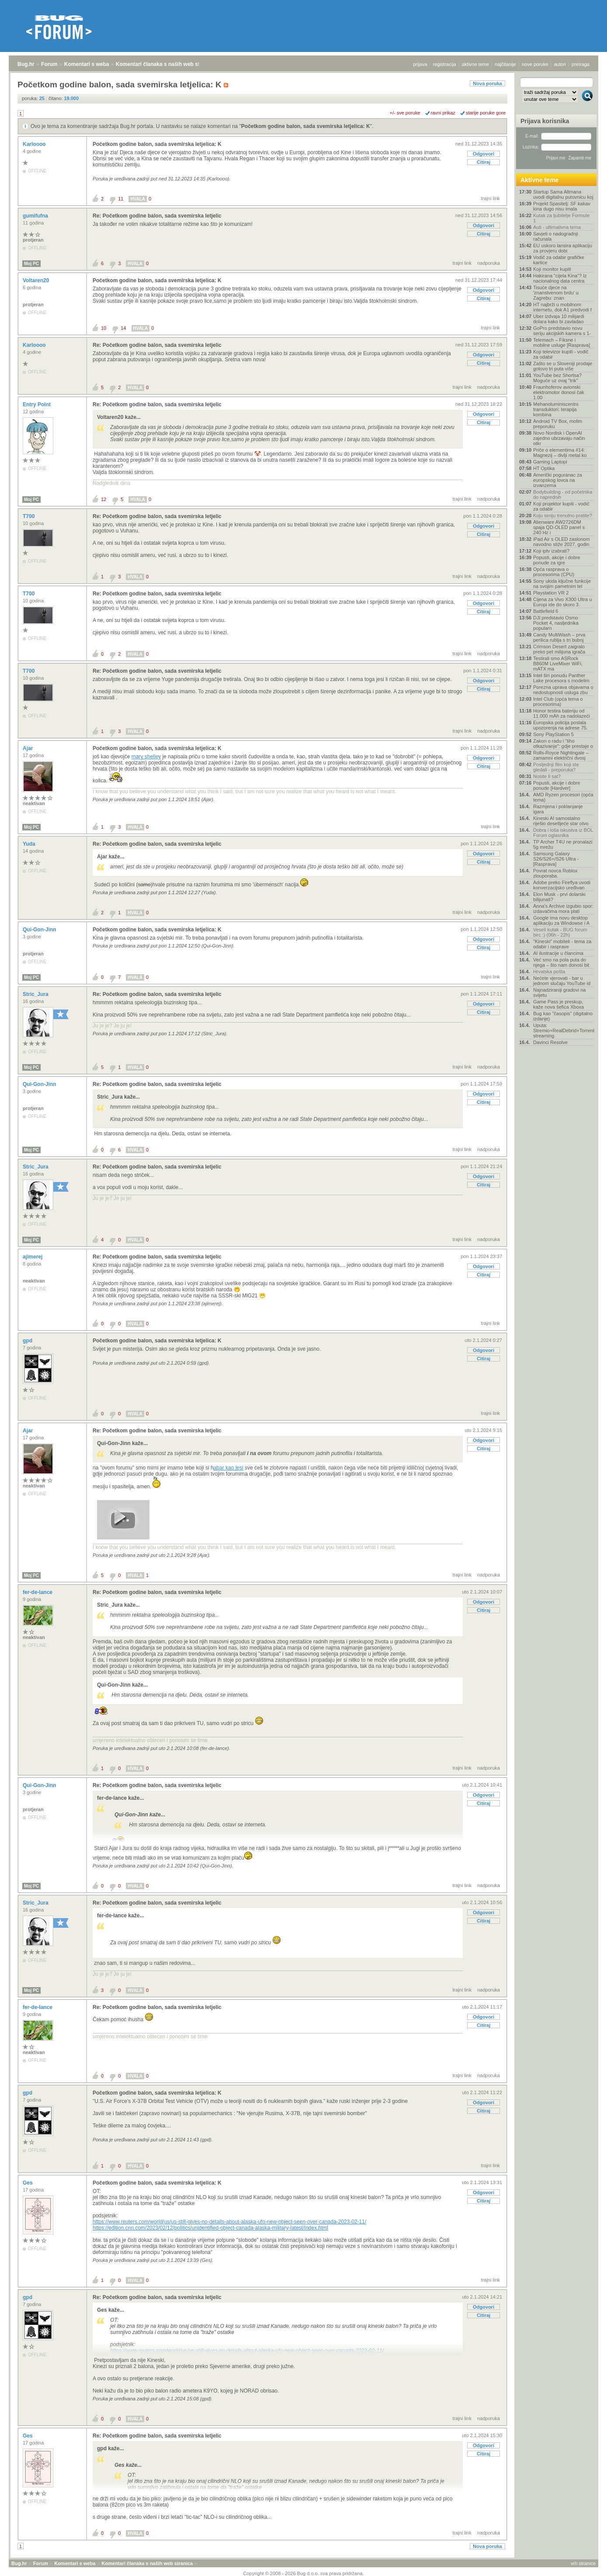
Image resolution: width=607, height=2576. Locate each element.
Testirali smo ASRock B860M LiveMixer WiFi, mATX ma (558, 663)
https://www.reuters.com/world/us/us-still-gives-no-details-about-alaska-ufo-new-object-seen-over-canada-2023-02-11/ (229, 2222)
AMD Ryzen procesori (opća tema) (563, 797)
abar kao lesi (228, 1468)
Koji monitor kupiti (552, 269)
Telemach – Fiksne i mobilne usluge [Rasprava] (561, 342)
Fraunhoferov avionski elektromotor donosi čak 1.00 (558, 392)
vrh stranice (583, 2563)
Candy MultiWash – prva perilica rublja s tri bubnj (559, 637)
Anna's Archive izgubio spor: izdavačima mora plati (563, 908)
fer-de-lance (38, 1592)
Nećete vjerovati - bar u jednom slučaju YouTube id (561, 980)
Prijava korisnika (544, 121)
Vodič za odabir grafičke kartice (558, 260)
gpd (28, 1341)
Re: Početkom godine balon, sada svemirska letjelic (157, 216)
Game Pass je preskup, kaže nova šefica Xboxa (558, 1004)
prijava (420, 64)
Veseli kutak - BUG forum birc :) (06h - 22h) (560, 932)
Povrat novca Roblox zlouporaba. (555, 873)
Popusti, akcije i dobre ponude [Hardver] (556, 785)
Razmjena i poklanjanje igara (558, 809)
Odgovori (483, 153)
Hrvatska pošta (549, 971)
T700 (29, 516)
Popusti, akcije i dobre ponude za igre (556, 560)
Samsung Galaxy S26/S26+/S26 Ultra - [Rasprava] (556, 859)
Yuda (30, 844)
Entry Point (37, 404)
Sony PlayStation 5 (553, 734)
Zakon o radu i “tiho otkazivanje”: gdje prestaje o (563, 743)
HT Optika (544, 468)
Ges (28, 2183)
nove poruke (535, 64)
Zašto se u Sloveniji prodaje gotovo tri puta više (562, 366)
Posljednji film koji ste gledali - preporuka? (556, 767)
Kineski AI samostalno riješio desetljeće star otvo (561, 821)
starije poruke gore (486, 112)
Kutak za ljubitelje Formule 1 (561, 218)
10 (103, 328)
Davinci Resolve (550, 1042)
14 (123, 328)
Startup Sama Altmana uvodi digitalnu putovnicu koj (563, 194)
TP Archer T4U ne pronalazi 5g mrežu (562, 844)
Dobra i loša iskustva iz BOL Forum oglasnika (563, 832)
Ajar (29, 748)
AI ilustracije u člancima (558, 953)
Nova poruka (487, 83)
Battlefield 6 (545, 611)
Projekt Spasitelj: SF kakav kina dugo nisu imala (561, 206)
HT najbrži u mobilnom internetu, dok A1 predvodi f (562, 307)
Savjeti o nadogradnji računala (555, 236)
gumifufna (36, 216)
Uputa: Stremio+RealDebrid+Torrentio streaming (563, 1030)
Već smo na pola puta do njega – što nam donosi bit (561, 962)
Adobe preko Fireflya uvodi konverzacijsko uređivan (561, 885)
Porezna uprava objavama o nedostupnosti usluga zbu (563, 690)
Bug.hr (26, 64)
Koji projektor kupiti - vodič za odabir (561, 506)
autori (560, 64)
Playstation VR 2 (551, 592)
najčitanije (505, 64)
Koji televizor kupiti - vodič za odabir (561, 354)
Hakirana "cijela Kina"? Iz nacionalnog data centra (560, 278)
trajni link (490, 198)
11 (120, 198)
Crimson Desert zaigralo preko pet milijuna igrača (559, 649)
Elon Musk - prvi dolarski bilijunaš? (559, 897)
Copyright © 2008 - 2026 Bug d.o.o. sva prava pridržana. (303, 2573)
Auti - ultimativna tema (557, 227)
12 (103, 499)
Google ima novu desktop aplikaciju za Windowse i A (561, 920)
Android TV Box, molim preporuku (557, 423)
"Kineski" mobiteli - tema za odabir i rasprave (562, 944)
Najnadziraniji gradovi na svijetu (559, 992)
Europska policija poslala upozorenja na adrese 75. (560, 725)
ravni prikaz (443, 112)
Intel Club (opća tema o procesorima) (558, 701)
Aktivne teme (539, 179)
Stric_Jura (36, 994)
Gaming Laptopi (550, 461)
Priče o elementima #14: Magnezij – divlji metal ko (559, 452)
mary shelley (146, 757)
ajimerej (33, 1257)
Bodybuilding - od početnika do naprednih (562, 494)
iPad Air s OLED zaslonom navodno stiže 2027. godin (561, 541)
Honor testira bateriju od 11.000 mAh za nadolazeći (561, 713)
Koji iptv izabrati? (551, 550)
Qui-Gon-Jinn (40, 930)
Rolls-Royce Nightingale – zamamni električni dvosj (561, 755)
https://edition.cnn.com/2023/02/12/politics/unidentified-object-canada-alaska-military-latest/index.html (210, 2228)
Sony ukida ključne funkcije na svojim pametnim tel (562, 583)
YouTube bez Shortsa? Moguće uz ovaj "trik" (557, 378)
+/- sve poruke (405, 112)
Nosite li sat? (547, 776)
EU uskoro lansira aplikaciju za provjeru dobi (562, 248)
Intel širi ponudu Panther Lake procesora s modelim (561, 678)
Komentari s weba (86, 64)
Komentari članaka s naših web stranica (165, 64)
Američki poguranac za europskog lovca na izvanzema (557, 480)
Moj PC (31, 263)
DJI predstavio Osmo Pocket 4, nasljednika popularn (556, 623)
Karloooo (35, 144)
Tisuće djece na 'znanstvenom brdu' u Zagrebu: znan (556, 293)
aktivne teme (475, 64)
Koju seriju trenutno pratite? (562, 515)
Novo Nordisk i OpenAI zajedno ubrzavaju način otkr (559, 438)
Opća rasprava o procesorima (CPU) (553, 572)
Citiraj (483, 162)
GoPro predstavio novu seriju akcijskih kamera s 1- (562, 330)
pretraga (581, 64)
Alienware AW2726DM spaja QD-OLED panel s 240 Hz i (559, 527)
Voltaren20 (37, 280)
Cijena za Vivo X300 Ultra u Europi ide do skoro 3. (562, 602)
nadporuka (488, 263)
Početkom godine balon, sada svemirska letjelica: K (305, 126)
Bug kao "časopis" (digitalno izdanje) (563, 1016)
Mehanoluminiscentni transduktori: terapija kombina (555, 409)
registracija (444, 64)
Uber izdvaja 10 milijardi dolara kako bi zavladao (558, 319)
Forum (49, 64)
